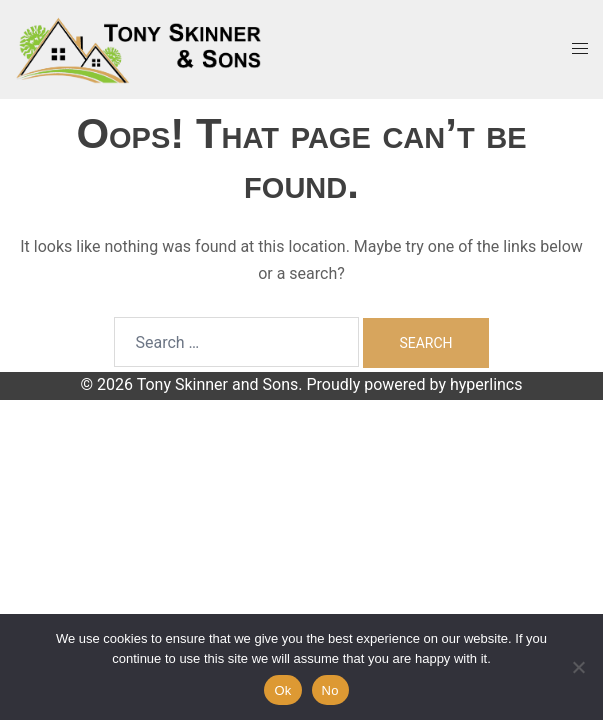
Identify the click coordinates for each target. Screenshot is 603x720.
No (330, 690)
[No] (578, 667)
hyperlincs (486, 384)
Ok (282, 690)
